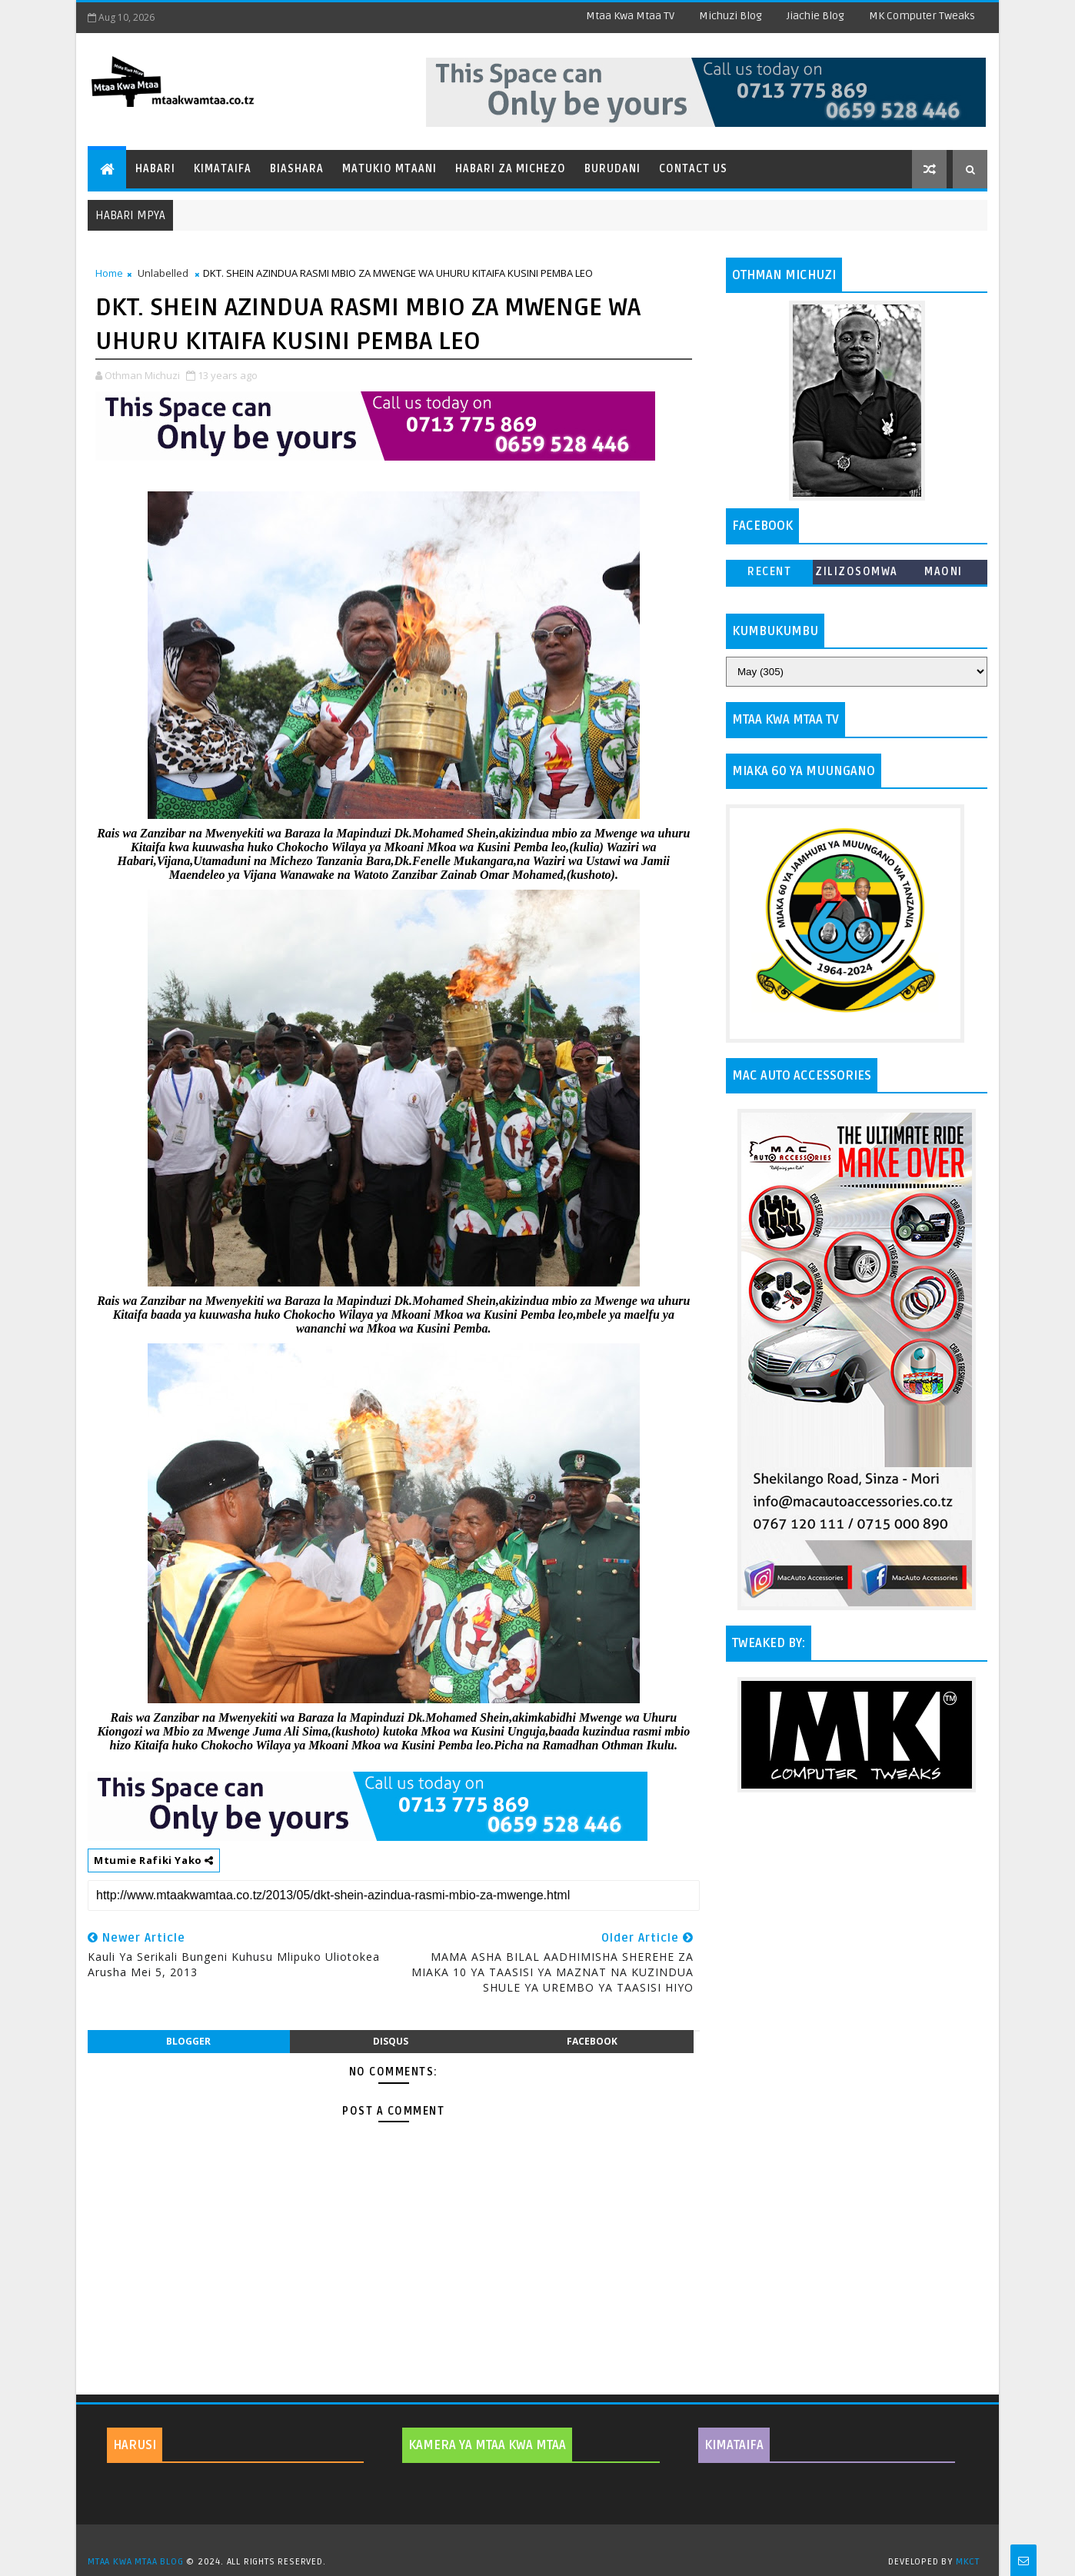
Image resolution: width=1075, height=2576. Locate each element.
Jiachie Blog (815, 15)
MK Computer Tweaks (922, 15)
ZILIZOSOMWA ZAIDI (856, 574)
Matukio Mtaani (389, 168)
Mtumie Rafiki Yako (154, 1860)
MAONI (943, 571)
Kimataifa (222, 168)
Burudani (612, 168)
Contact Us (693, 168)
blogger (188, 2041)
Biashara (297, 168)
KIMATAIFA (734, 2445)
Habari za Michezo (510, 168)
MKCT (968, 2562)
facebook (592, 2041)
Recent (769, 571)
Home (109, 273)
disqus (390, 2041)
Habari (155, 168)
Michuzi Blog (730, 15)
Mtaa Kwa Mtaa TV (630, 15)
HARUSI (134, 2445)
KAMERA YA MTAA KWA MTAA (487, 2445)
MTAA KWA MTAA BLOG (135, 2562)
